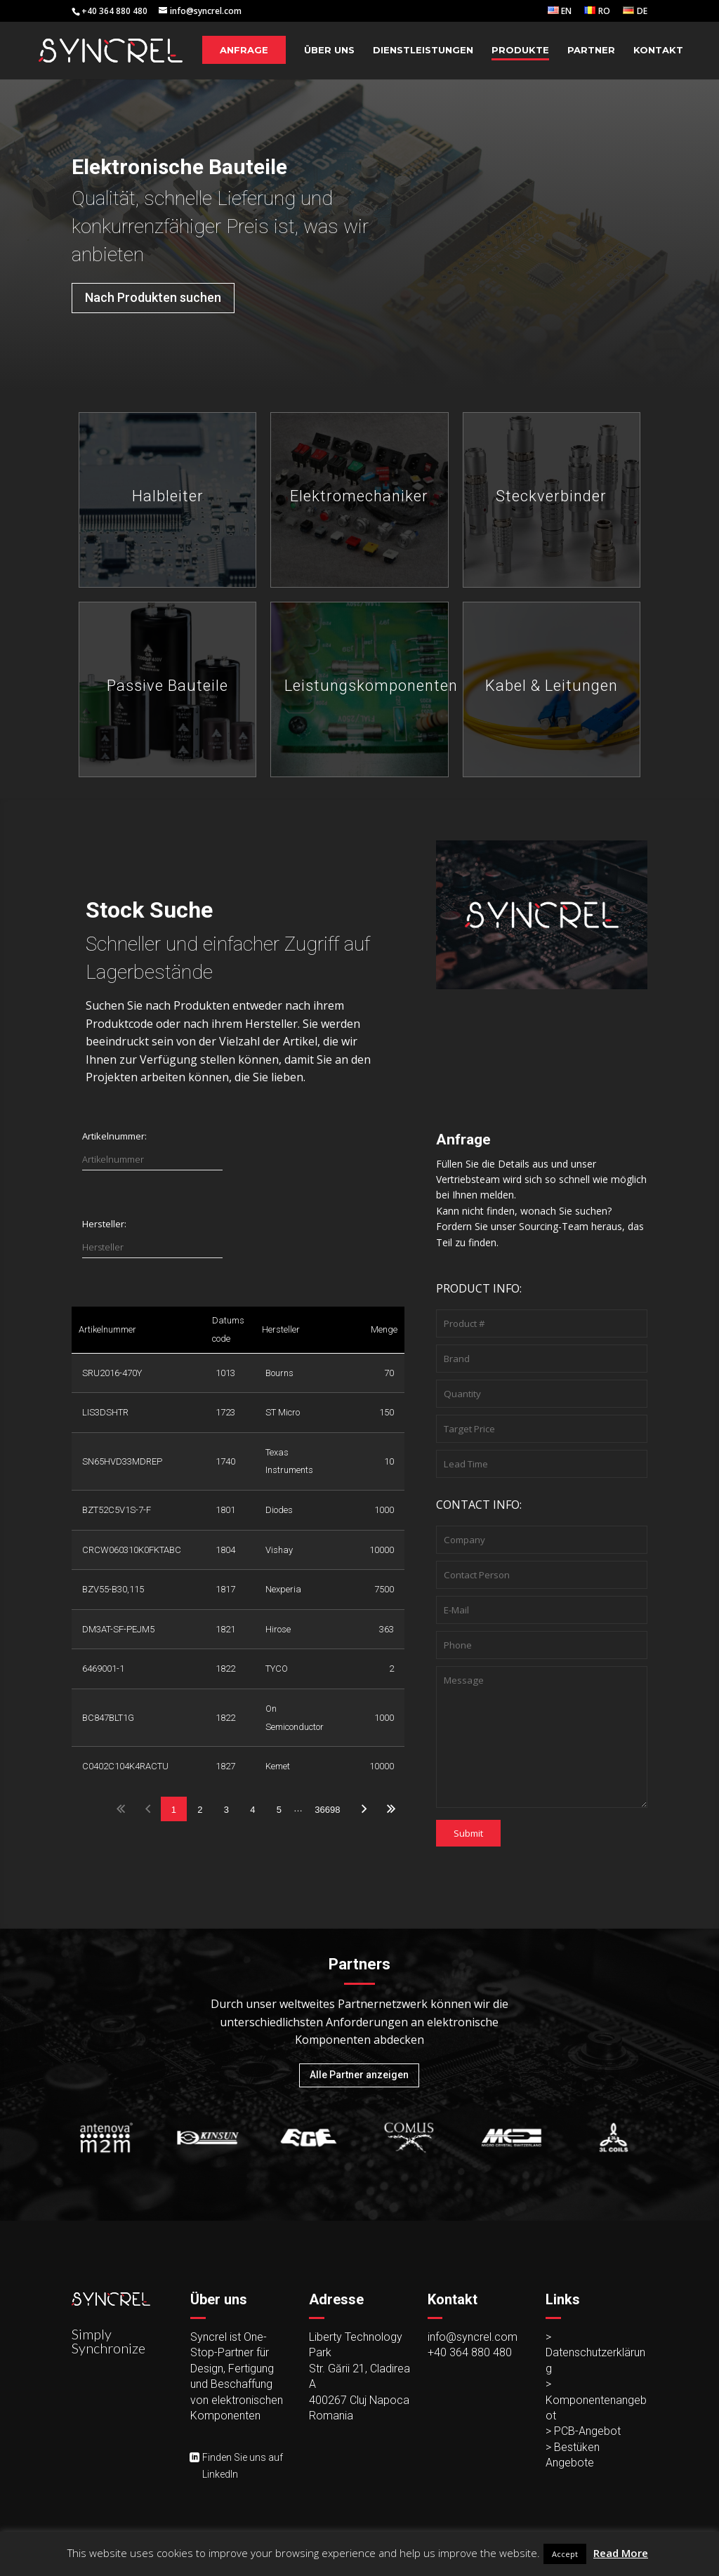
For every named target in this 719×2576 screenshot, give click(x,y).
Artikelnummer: (114, 1136)
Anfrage (244, 49)
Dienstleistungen (423, 50)
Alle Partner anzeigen (359, 2074)
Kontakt (658, 50)
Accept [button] (565, 2554)
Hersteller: (104, 1223)
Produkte (520, 49)
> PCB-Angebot (583, 2431)
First (121, 1809)
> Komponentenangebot (596, 2399)
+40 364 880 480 (470, 2352)
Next (364, 1809)
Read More (620, 2553)
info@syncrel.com (472, 2337)
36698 (327, 1809)
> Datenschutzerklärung (595, 2352)
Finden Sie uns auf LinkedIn (242, 2466)
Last (390, 1809)
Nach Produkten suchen (153, 297)
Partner (591, 50)
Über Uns (329, 50)
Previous (147, 1809)
